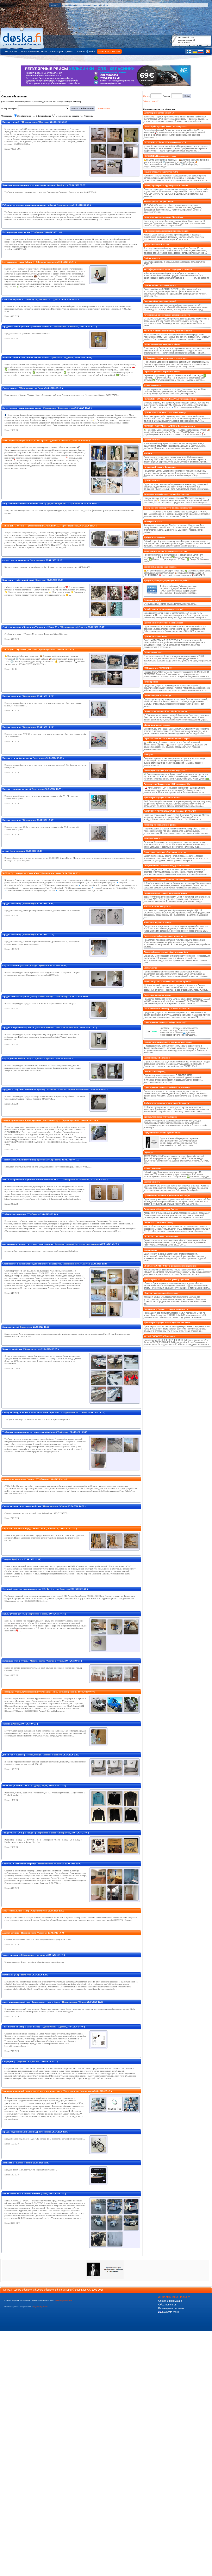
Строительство (64, 205)
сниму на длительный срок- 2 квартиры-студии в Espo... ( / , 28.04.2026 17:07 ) (53, 2002)
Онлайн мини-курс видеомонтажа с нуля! (163, 609)
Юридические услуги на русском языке (162, 1133)
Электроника (70, 1179)
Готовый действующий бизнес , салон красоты (165, 126)
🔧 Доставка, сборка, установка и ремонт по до (166, 358)
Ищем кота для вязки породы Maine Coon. (163, 217)
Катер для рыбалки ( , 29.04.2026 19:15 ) (30, 1349)
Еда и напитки (37, 560)
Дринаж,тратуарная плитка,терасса (160, 1117)
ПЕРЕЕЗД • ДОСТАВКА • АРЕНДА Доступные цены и (169, 426)
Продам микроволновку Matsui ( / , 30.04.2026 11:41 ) (49, 1027)
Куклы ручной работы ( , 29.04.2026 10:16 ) (34, 1613)
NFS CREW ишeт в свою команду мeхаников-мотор (168, 331)
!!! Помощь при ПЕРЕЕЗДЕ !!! (158, 668)
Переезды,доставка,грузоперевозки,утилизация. (166, 231)
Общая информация (170, 2300)
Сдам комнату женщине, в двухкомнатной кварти (167, 1195)
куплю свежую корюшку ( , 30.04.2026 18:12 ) (32, 560)
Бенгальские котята (153, 838)
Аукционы (87, 116)
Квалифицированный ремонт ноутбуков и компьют (168, 269)
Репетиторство (65, 408)
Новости (96, 5)
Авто (44, 2193)
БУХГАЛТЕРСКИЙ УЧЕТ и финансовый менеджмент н (170, 1266)
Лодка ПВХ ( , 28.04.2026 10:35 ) (26, 2162)
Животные (40, 580)
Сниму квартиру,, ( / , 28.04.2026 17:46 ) (33, 1955)
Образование (59, 326)
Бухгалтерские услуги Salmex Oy (159, 113)
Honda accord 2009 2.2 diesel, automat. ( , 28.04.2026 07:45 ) (34, 2193)
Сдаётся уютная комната (155, 636)
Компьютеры (86, 2091)
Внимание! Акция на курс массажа (160, 567)
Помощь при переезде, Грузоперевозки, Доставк (166, 185)
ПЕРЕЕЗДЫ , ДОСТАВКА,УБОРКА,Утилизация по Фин (170, 399)
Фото (78, 5)
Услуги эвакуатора (152, 385)
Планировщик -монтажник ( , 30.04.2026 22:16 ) (32, 232)
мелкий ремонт (151, 682)
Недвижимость (29, 122)
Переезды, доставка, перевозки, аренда (162, 371)
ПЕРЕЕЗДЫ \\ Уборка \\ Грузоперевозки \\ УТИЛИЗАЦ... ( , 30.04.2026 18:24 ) (49, 525)
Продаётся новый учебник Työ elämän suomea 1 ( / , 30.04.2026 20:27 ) (49, 326)
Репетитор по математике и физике (160, 825)
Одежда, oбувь (40, 1785)
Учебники (73, 326)
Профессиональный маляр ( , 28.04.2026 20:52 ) (34, 1910)
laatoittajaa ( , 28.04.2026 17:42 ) (26, 1974)
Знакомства (26, 1327)
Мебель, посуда (29, 965)
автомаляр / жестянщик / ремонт (159, 201)
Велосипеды (29, 696)
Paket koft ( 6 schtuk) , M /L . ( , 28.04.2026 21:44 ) (34, 1785)
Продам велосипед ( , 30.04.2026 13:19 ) (28, 727)
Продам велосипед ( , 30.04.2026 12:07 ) (28, 903)
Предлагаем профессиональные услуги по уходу (166, 936)
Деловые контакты (47, 262)
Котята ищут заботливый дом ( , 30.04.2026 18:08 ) (33, 580)
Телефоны (84, 1179)
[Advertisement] (174, 1376)
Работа (104, 5)
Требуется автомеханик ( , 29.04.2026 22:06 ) (30, 1214)
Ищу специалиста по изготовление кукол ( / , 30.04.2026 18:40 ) (50, 503)
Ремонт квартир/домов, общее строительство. (165, 852)
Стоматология (150, 968)
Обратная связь (167, 2304)
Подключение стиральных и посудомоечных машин (168, 1042)
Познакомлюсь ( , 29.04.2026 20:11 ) (26, 1327)
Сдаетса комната (152, 480)
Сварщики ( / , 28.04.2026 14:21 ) (30, 2061)
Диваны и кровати (44, 1058)
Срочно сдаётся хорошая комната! (160, 301)
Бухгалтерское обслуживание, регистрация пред (166, 1279)
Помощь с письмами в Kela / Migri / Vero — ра (165, 711)
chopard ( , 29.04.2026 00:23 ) (20, 1723)
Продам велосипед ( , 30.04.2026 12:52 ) (28, 820)
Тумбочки (44, 965)
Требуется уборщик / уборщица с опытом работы (166, 580)
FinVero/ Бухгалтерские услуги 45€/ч (161, 172)
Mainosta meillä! (169, 2312)
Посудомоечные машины (87, 1244)
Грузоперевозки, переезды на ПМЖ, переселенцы (167, 1087)
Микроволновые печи (67, 1027)
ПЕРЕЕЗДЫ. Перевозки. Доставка (160, 156)
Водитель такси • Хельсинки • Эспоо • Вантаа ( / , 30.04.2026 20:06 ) (47, 357)
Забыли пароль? (151, 101)
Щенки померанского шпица (157, 695)
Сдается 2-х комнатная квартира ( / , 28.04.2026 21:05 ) (42, 1863)
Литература (64, 1832)
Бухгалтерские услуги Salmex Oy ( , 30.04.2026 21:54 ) (39, 262)
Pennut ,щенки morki (153, 652)
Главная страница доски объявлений (22, 37)
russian (54, 5)
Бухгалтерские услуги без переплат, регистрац (165, 551)
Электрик (148, 754)
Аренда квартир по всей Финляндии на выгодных (167, 879)
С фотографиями (42, 116)
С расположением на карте (65, 116)
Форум (64, 5)
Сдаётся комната (152, 258)
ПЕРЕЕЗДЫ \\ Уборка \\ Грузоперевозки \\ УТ (165, 142)
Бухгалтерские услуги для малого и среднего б (165, 770)
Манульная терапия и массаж (158, 922)
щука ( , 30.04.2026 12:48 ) (22, 851)
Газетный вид (104, 109)
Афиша (86, 5)
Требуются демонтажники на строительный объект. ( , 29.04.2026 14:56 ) (44, 1432)
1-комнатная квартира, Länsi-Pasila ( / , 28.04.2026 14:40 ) (43, 2026)
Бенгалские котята (153, 600)
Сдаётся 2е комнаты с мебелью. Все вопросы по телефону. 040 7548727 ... (174, 263)
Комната (148, 453)
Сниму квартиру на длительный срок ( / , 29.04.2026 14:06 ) (44, 1506)
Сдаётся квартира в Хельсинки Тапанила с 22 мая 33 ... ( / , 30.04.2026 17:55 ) (53, 627)
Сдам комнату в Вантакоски (157, 1058)
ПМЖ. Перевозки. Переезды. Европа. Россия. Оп (166, 1009)
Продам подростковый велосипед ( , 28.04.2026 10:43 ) (36, 2131)
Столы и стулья (63, 996)
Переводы (148, 1152)
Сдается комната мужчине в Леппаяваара (163, 623)
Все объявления (22, 116)
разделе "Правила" (40, 2307)
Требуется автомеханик (155, 537)
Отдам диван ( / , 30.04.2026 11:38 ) (37, 1058)
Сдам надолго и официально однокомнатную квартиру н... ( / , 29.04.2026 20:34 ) (55, 1263)
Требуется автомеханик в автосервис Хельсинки (166, 1103)
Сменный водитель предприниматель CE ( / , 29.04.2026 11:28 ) (45, 1589)
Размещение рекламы (171, 2308)
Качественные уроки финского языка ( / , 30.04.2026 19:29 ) (47, 408)
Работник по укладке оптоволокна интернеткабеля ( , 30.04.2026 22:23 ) (46, 205)
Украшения (74, 503)
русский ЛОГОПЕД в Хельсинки (159, 1336)
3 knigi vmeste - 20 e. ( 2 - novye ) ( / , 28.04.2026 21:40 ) (45, 1832)
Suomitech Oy (82, 2289)
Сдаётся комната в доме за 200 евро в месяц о (165, 412)
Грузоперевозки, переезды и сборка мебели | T (165, 1022)
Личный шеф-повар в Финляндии (160, 467)
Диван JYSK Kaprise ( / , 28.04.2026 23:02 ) (41, 1754)
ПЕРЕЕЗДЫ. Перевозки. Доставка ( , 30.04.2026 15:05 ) (38, 649)
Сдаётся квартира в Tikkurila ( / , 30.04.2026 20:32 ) (40, 299)
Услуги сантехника (153, 1168)
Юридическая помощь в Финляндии (161, 1293)
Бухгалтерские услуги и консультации (162, 797)
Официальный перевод (155, 1071)
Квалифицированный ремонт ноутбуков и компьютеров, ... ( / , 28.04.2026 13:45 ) (57, 2091)
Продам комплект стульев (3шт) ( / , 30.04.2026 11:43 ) (45, 996)
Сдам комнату (150, 1250)
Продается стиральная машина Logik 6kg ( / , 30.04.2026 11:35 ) (55, 1089)
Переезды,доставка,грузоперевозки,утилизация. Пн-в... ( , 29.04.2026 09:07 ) (48, 1691)
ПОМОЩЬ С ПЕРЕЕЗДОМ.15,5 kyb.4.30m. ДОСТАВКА (170, 811)
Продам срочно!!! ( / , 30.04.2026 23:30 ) (34, 122)
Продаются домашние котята (157, 995)
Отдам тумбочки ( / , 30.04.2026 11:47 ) (34, 965)
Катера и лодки (32, 1349)
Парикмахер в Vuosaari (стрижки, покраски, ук (166, 1309)
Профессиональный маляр (156, 244)
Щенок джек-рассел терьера (157, 725)
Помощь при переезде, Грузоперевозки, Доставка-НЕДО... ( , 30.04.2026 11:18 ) (50, 1120)
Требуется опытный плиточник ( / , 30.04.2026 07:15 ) (40, 1159)
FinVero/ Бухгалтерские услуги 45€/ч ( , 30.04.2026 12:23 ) (41, 873)
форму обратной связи (63, 2300)
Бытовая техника (45, 1027)
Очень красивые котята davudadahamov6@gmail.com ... (170, 604)
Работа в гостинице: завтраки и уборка (162, 344)
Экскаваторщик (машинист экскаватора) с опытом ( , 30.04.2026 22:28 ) (44, 185)
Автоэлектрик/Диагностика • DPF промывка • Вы (167, 784)
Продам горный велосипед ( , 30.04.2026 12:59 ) (32, 789)
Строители (55, 1159)
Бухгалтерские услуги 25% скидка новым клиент (167, 1322)
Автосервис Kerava (153, 521)
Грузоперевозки (70, 525)
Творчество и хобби (37, 1613)
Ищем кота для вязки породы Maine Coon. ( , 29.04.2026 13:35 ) (39, 1528)
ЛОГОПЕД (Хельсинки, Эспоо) (158, 1223)
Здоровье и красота (56, 503)
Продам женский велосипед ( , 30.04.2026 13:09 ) (33, 758)
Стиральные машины (78, 1089)
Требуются (62, 185)
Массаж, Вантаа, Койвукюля (157, 906)
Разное (15, 1723)
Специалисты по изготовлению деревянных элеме (167, 866)
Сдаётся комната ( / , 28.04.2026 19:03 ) (33, 1932)
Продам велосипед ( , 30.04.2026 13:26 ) (28, 696)
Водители (69, 357)
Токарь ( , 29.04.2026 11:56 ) (21, 1559)
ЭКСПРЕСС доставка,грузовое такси (161, 1236)
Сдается (56, 299)
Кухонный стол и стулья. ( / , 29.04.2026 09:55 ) (42, 1660)
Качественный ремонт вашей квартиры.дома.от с (167, 315)
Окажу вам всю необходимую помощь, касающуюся (168, 508)
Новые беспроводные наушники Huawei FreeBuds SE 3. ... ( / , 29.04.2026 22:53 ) (55, 1179)
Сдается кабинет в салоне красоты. (160, 285)
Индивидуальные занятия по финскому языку (165, 893)
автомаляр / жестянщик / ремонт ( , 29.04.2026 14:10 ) (34, 1479)
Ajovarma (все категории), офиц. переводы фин (166, 952)
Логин (146, 96)
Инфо (72, 5)
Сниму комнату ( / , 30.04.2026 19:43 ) (32, 388)
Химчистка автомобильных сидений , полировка (166, 494)
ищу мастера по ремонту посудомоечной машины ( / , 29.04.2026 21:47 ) (60, 1244)
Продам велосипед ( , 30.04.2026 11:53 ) (28, 934)
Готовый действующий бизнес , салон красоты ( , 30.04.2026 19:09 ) (46, 440)
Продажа (43, 122)
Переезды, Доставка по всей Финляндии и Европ (167, 738)
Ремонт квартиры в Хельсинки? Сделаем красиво (167, 981)
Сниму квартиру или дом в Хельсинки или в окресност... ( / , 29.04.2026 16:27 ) (53, 1412)
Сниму (40, 388)
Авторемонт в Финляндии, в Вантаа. (161, 1209)
